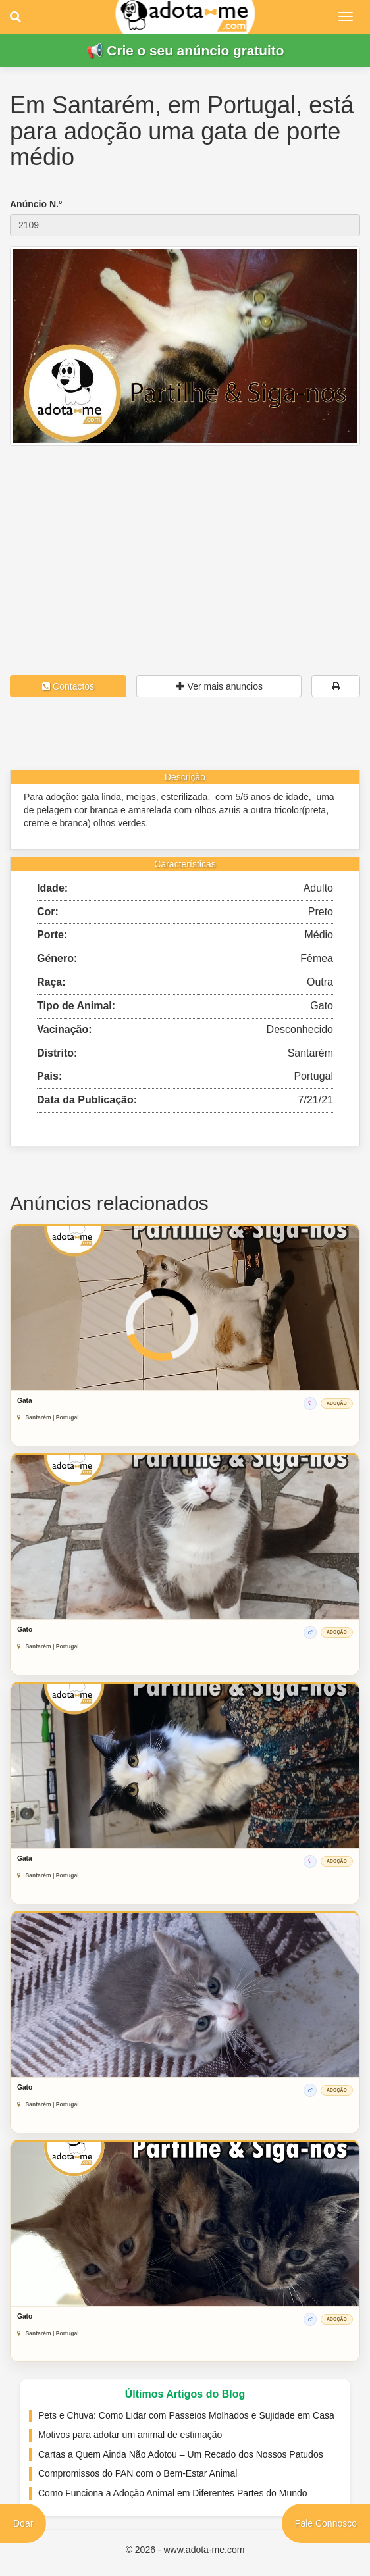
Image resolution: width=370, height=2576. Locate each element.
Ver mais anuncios (219, 686)
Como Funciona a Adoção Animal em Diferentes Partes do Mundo (172, 2493)
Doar (23, 2523)
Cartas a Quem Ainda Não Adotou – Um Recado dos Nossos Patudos (180, 2454)
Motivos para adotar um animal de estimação (130, 2434)
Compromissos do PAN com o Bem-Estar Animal (137, 2473)
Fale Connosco (326, 2523)
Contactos (68, 686)
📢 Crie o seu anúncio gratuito (185, 50)
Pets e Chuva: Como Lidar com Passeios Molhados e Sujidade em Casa (186, 2415)
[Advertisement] (185, 537)
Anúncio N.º (36, 204)
